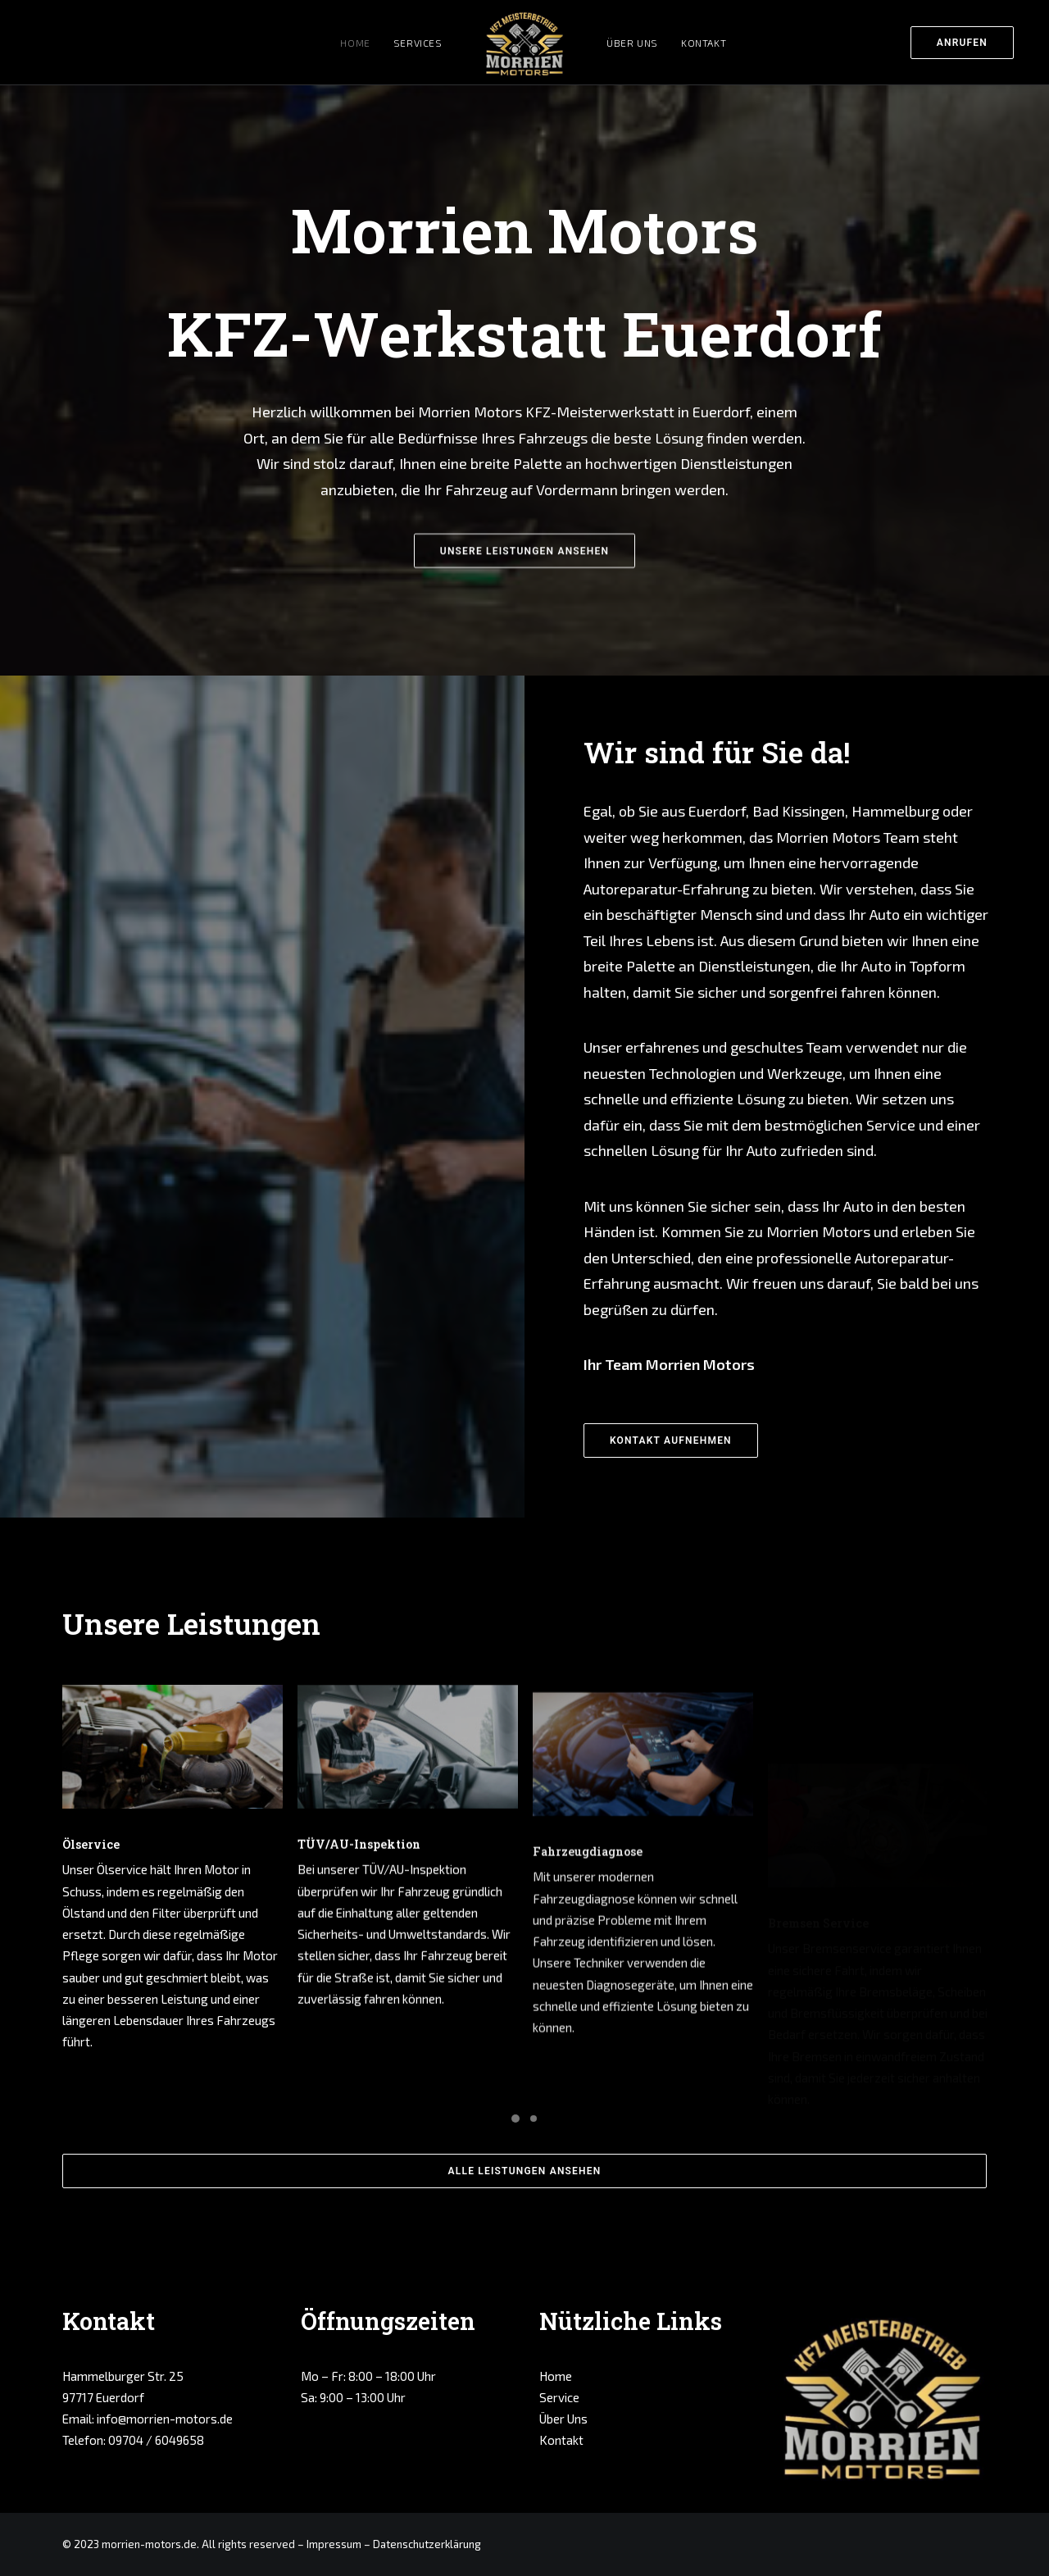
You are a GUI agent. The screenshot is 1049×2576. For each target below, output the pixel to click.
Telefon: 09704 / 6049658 (133, 2440)
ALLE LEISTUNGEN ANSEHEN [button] (525, 2171)
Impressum (334, 2544)
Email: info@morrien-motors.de (147, 2418)
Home (355, 42)
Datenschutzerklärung (427, 2544)
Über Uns (632, 42)
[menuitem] (965, 42)
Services (418, 42)
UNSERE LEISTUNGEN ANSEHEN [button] (524, 629)
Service (559, 2397)
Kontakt (703, 42)
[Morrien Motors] (525, 42)
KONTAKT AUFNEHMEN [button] (671, 1440)
